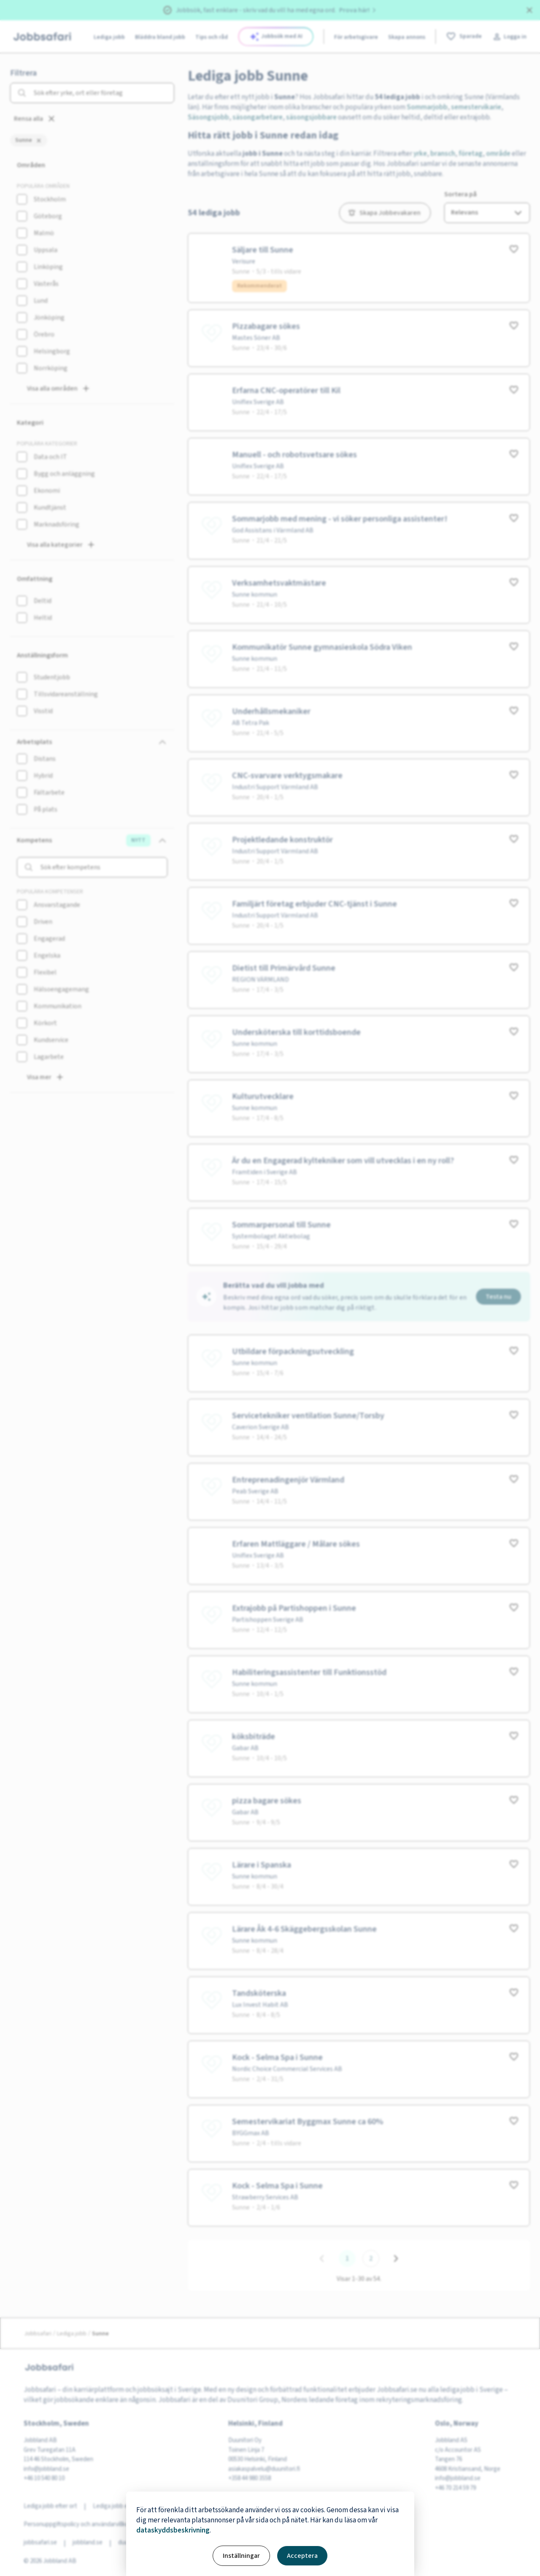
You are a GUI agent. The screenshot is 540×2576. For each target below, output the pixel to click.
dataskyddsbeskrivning (173, 2530)
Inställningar (241, 2555)
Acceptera (302, 2555)
